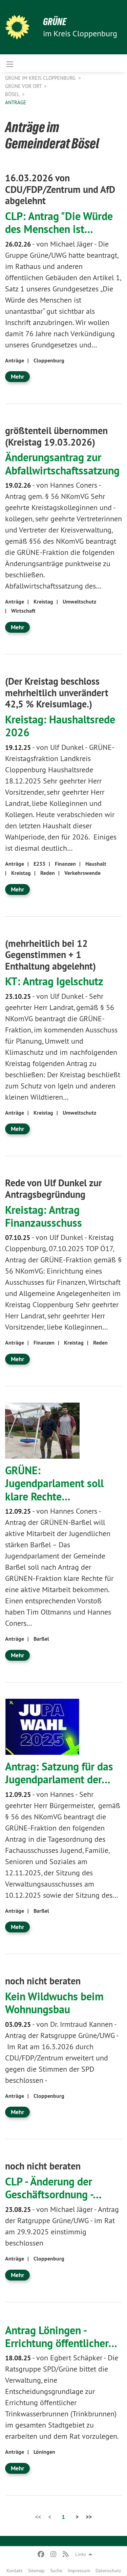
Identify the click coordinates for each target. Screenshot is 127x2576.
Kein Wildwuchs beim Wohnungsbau (54, 2002)
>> (89, 2517)
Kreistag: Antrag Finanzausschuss (43, 1216)
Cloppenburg (49, 360)
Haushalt (95, 863)
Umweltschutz (79, 601)
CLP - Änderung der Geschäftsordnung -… (53, 2187)
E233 (39, 863)
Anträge (15, 102)
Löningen (44, 2451)
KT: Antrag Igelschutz (54, 981)
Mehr (17, 376)
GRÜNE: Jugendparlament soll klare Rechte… (54, 1483)
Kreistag (43, 601)
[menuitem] (14, 2569)
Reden (47, 873)
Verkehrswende (82, 873)
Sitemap (36, 2571)
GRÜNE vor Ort (24, 86)
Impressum (79, 2571)
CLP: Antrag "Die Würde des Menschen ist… (59, 222)
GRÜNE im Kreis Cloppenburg (41, 78)
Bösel (13, 94)
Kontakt (14, 2571)
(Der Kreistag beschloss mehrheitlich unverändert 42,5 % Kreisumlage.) (56, 692)
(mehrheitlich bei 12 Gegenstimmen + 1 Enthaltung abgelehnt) (50, 954)
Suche (56, 2571)
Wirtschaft (23, 610)
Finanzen (65, 863)
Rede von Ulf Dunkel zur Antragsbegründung (53, 1189)
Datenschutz (108, 2571)
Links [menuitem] (80, 2554)
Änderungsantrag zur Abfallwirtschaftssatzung (62, 463)
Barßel (41, 1638)
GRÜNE (54, 21)
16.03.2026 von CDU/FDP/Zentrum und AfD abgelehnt (60, 189)
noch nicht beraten (43, 1981)
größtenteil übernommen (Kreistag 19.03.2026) (56, 436)
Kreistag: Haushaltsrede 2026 (60, 725)
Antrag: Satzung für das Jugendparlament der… (59, 1772)
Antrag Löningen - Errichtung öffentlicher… (61, 2336)
